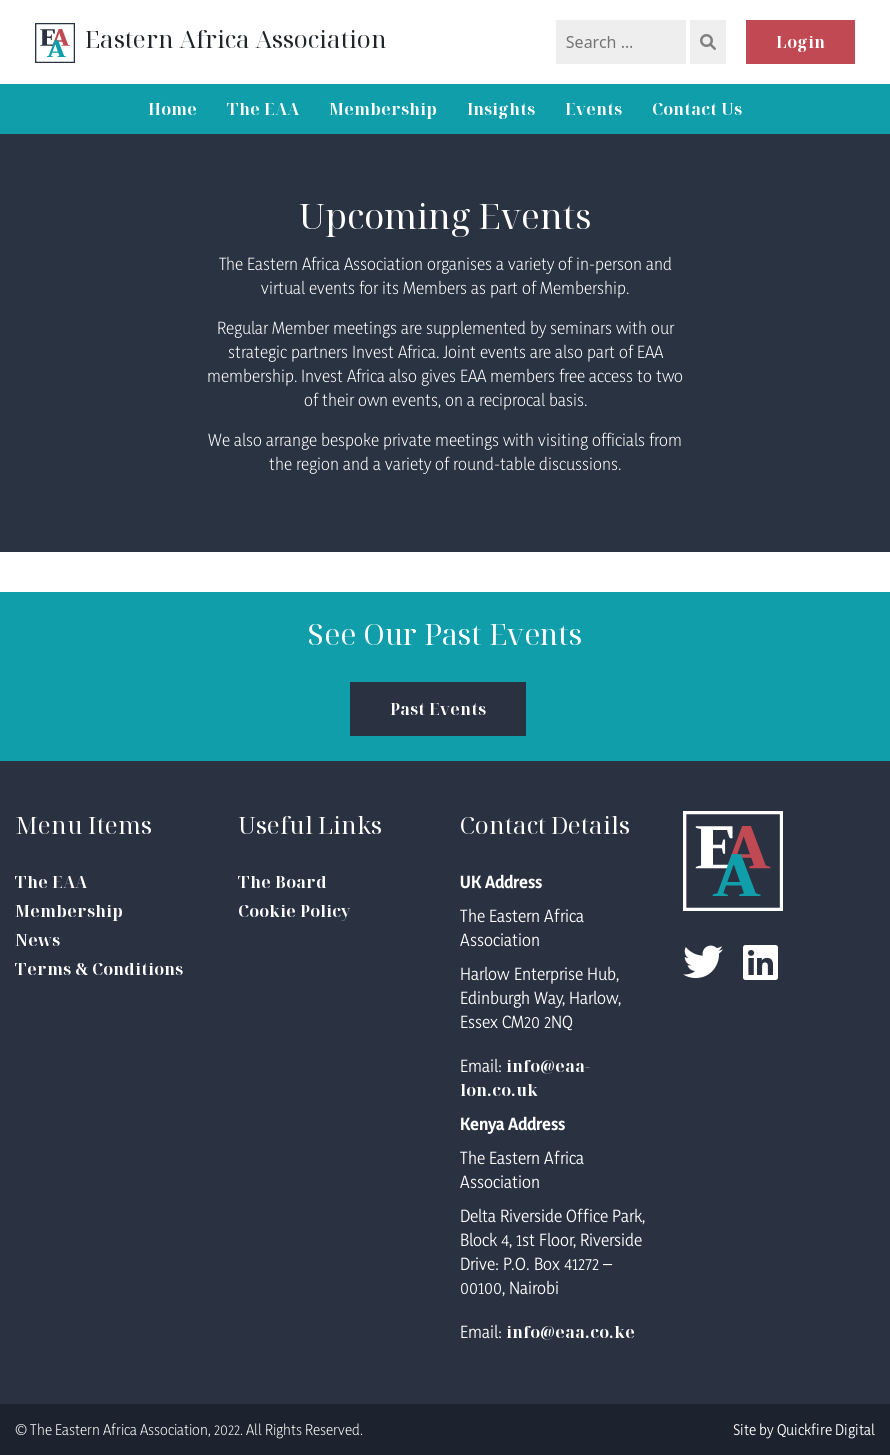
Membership (383, 109)
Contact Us (697, 109)
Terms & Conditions (99, 969)
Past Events (438, 709)
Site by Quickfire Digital (804, 1429)
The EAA (263, 109)
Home (172, 109)
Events (593, 109)
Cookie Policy (294, 911)
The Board (282, 882)
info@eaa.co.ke (570, 1332)
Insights (501, 109)
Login (800, 42)
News (37, 940)
